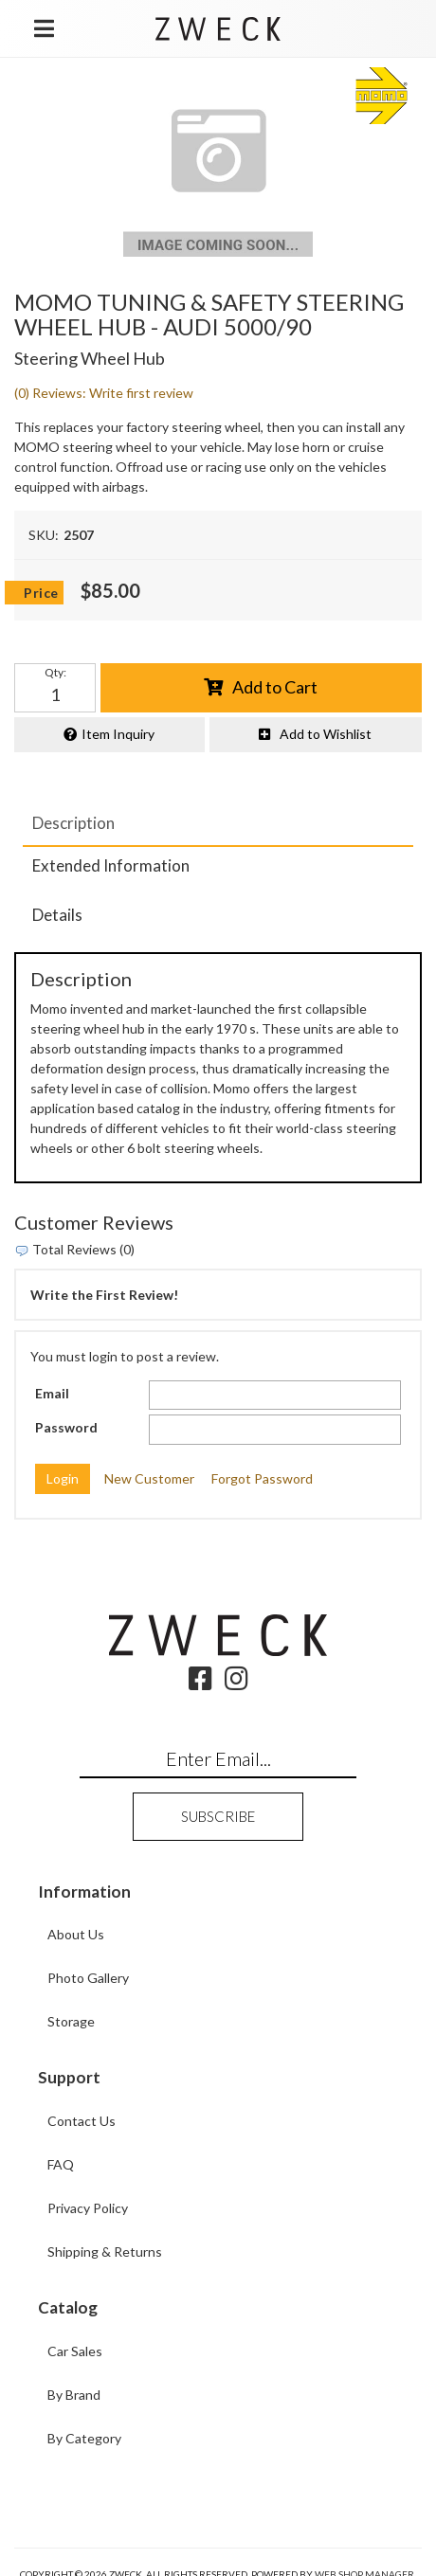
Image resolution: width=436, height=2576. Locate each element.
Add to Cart (275, 686)
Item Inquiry (118, 734)
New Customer (149, 1478)
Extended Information (111, 865)
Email (52, 1393)
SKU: (43, 535)
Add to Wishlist (326, 734)
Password (66, 1427)
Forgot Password (262, 1478)
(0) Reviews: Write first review (103, 393)
